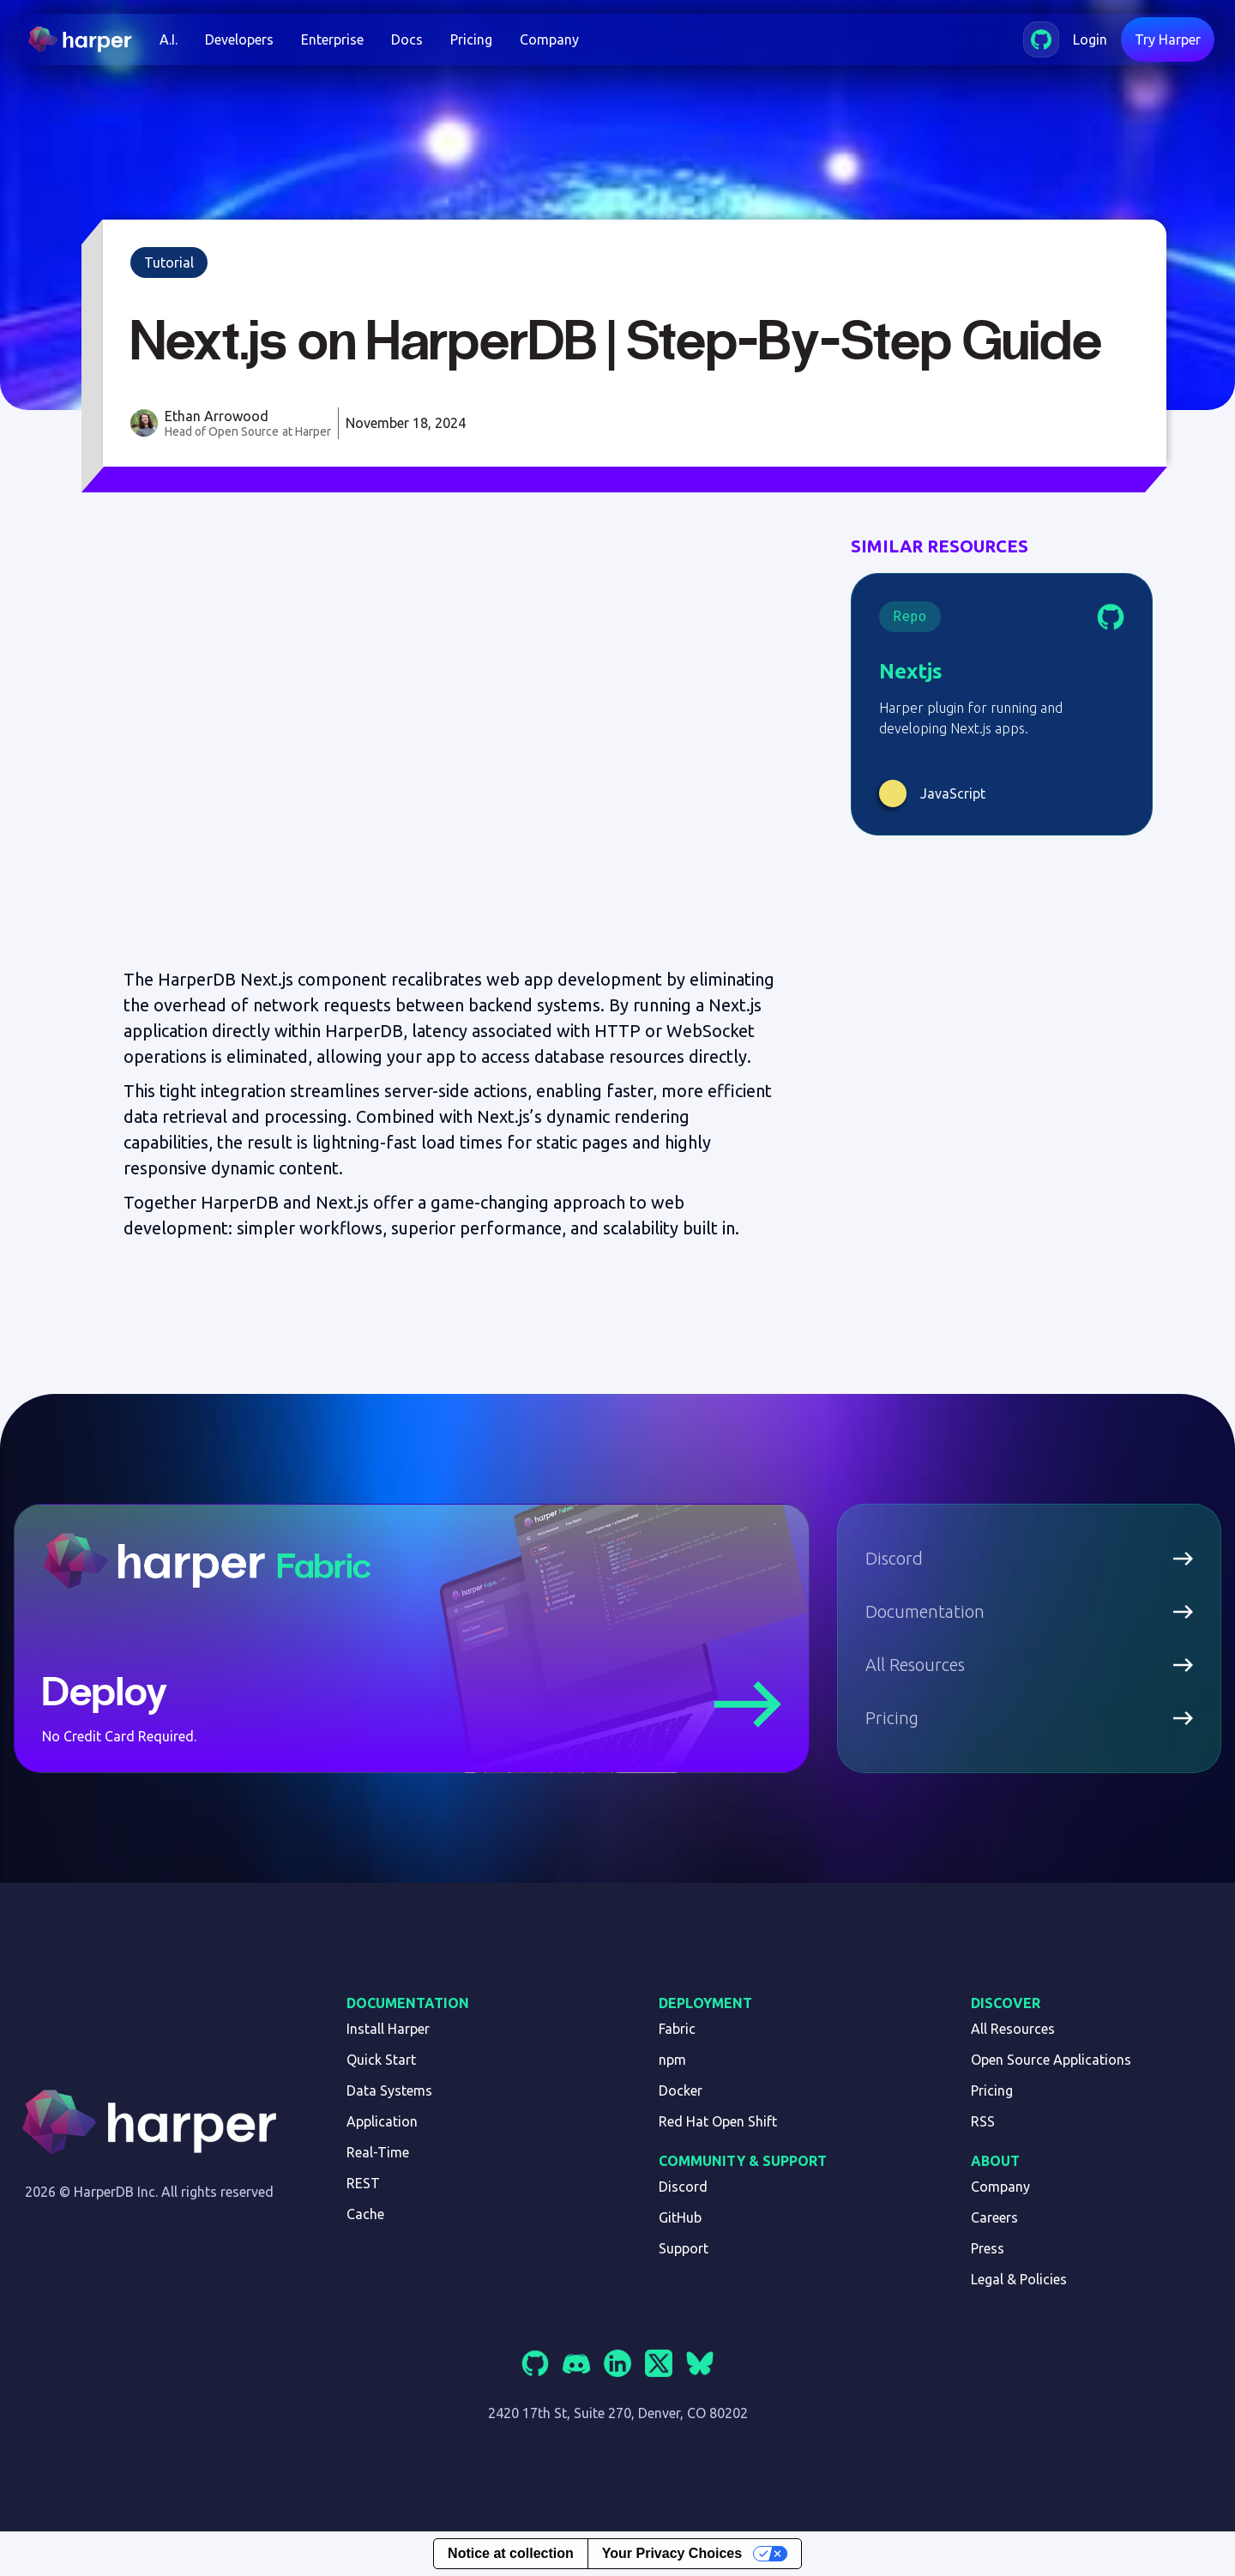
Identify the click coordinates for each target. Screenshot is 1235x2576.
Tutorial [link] (169, 262)
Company (549, 39)
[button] (168, 39)
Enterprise (332, 39)
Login (1090, 39)
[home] (86, 39)
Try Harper (1168, 39)
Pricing (471, 39)
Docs (407, 39)
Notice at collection (511, 2553)
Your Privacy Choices (672, 2553)
